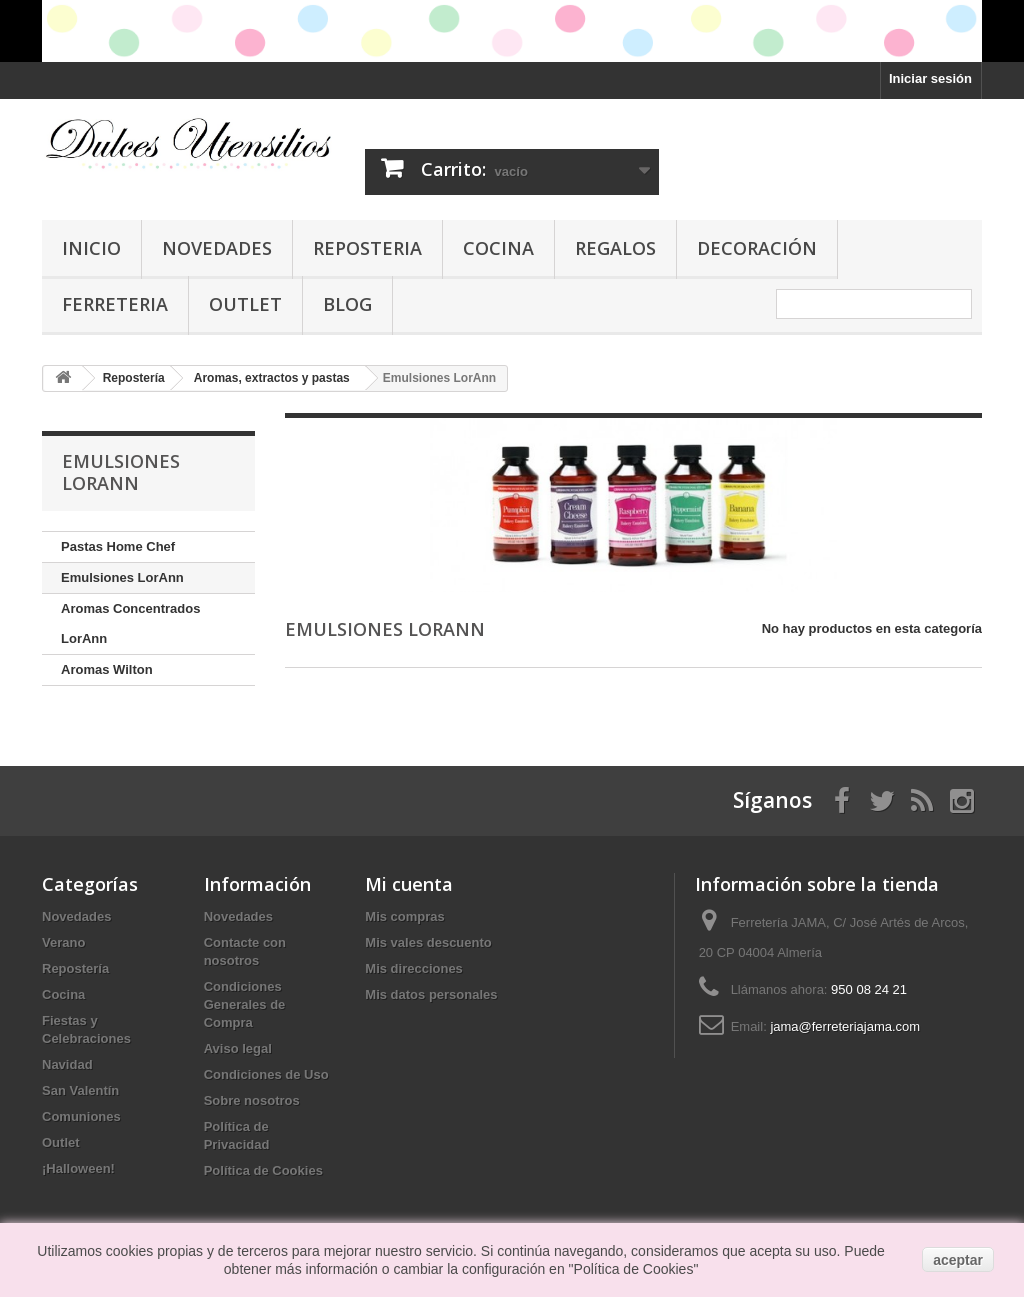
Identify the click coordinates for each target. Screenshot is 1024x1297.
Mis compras (404, 916)
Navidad (67, 1064)
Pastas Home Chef (118, 546)
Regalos (615, 248)
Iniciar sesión (930, 78)
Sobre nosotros (252, 1100)
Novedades (217, 248)
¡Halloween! (78, 1168)
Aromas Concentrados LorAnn (130, 623)
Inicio (91, 248)
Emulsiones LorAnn (122, 577)
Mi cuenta (409, 884)
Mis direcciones (414, 968)
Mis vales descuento (428, 942)
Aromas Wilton (107, 669)
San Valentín (80, 1090)
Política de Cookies (263, 1170)
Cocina (498, 248)
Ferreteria (115, 304)
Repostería (75, 968)
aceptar (958, 1260)
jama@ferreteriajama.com (845, 1026)
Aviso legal (238, 1048)
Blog (347, 304)
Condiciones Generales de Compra (245, 1004)
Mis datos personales (431, 994)
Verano (63, 942)
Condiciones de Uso (266, 1074)
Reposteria (367, 248)
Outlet (245, 304)
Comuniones (81, 1116)
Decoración (757, 248)
